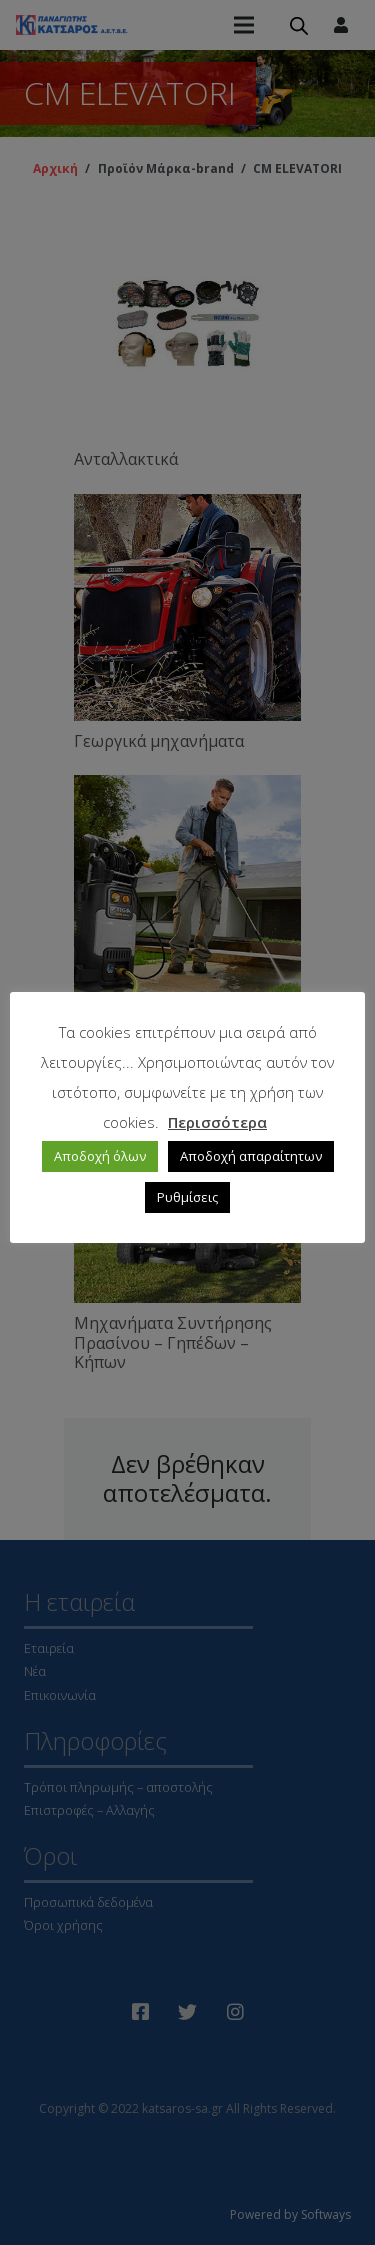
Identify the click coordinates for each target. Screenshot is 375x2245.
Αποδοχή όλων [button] (100, 1156)
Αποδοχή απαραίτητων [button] (251, 1156)
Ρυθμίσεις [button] (187, 1197)
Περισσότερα (217, 1122)
